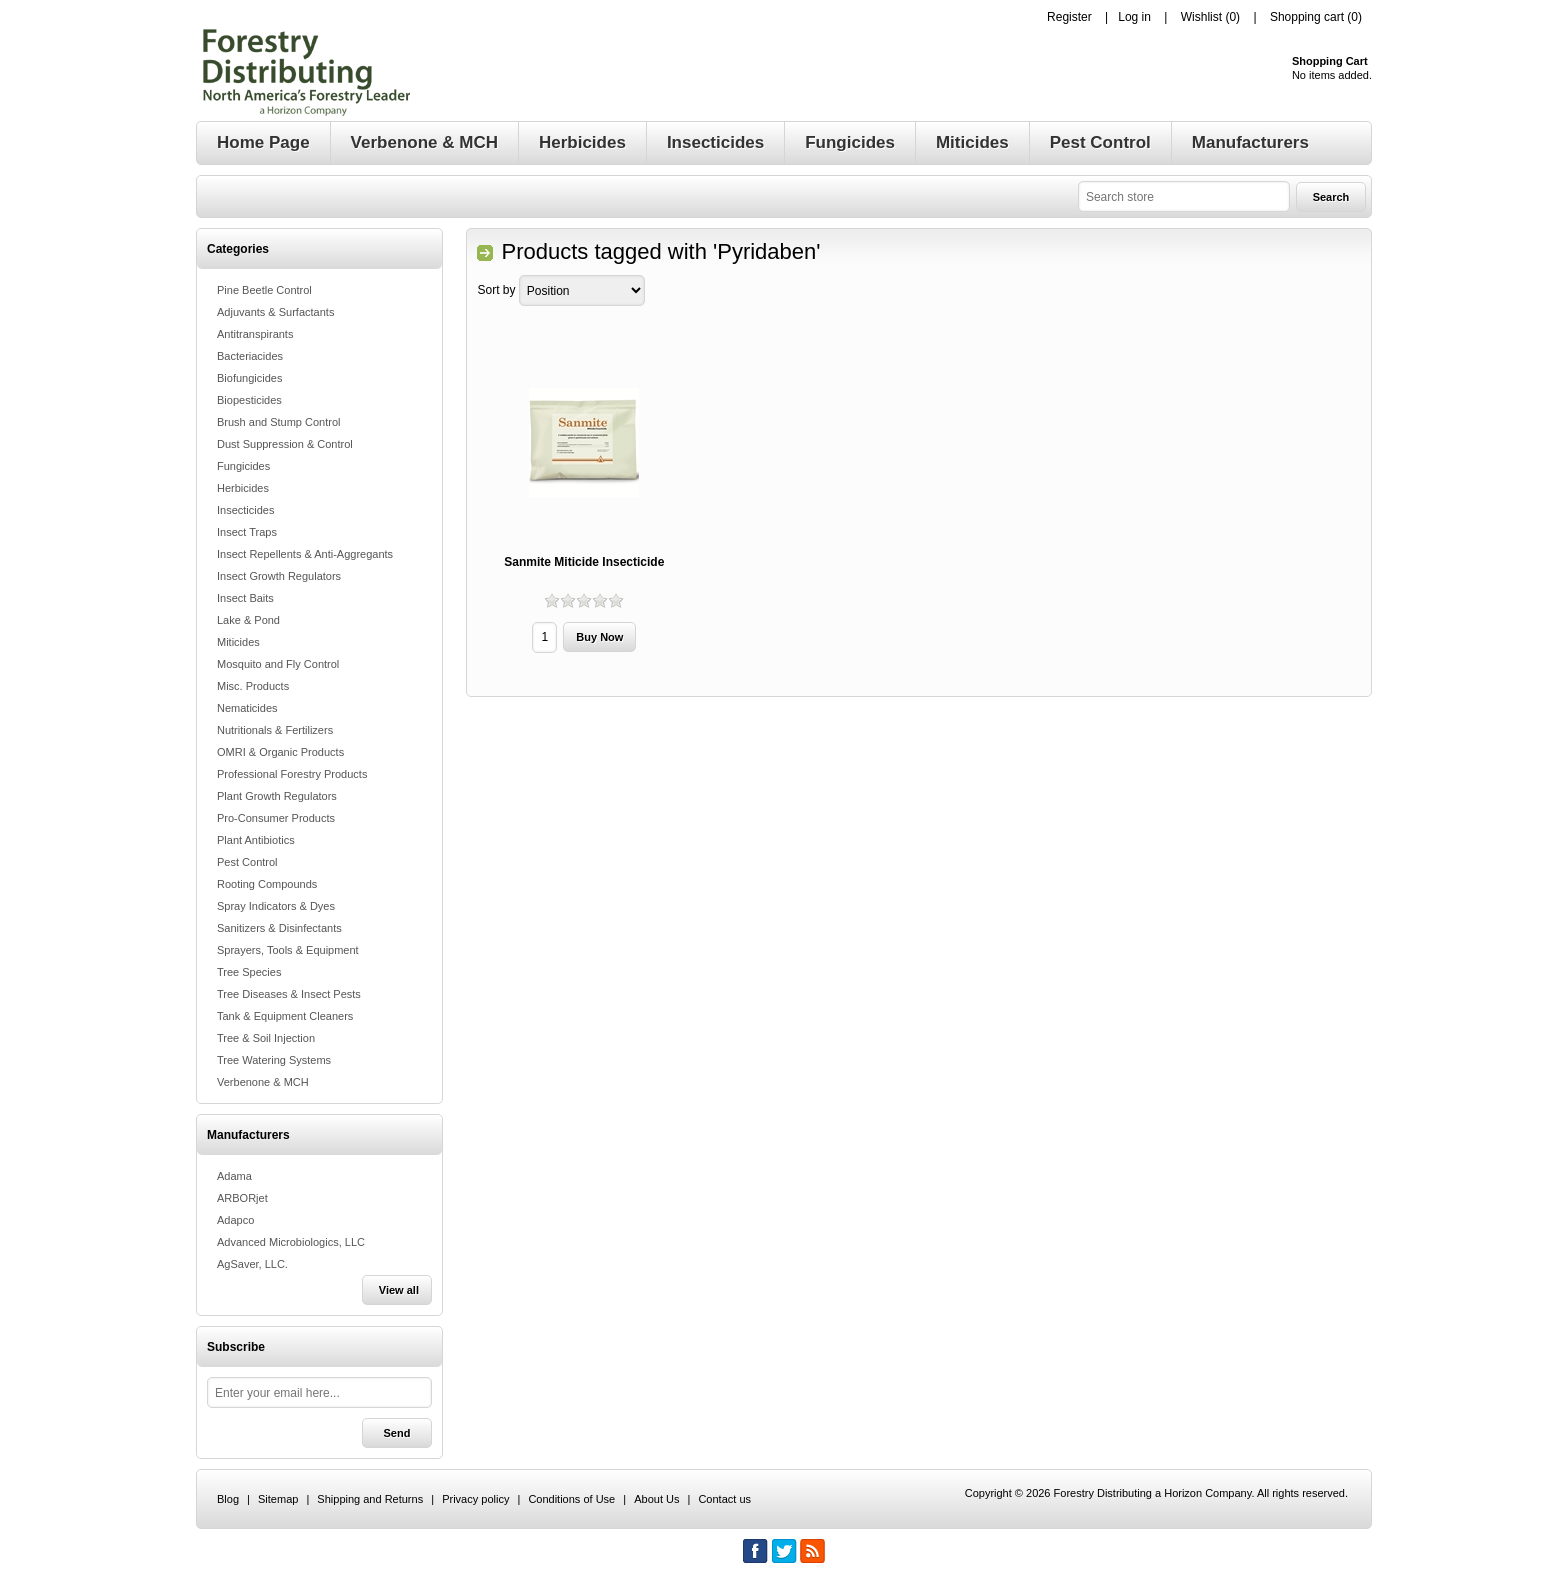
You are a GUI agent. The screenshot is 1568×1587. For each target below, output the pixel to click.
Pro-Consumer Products (276, 818)
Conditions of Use (571, 1499)
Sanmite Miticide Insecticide (584, 562)
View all (399, 1290)
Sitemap (278, 1499)
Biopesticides (249, 400)
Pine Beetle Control (264, 290)
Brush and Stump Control (279, 422)
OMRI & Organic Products (280, 752)
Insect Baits (245, 598)
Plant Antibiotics (256, 840)
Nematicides (247, 708)
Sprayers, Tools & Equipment (288, 950)
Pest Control (247, 862)
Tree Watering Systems (274, 1060)
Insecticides (245, 510)
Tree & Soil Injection (266, 1038)
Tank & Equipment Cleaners (285, 1016)
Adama (234, 1176)
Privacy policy (475, 1499)
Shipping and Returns (370, 1499)
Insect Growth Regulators (279, 576)
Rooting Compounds (267, 884)
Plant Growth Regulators (277, 796)
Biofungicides (249, 378)
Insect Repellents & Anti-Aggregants (305, 554)
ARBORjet (242, 1198)
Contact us (724, 1499)
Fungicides (243, 466)
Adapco (235, 1220)
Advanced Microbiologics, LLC (291, 1242)
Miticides (238, 642)
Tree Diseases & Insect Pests (289, 994)
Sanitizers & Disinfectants (279, 928)
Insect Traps (247, 532)
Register (1069, 17)
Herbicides (243, 488)
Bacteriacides (250, 356)
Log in (1134, 17)
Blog (228, 1499)
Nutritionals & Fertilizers (275, 730)
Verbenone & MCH (263, 1082)
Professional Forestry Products (292, 774)
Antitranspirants (255, 334)
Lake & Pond (248, 620)
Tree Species (249, 972)
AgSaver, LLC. (252, 1264)
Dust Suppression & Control (285, 444)
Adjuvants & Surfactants (275, 312)
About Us (656, 1499)
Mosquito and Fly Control (278, 664)
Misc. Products (253, 686)
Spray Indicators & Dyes (276, 906)
